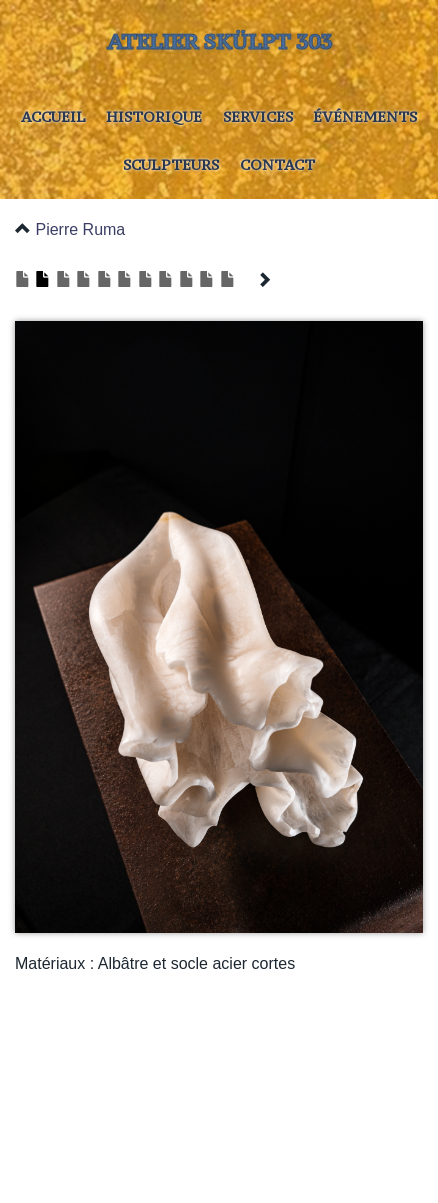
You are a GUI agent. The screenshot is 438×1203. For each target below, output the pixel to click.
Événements (365, 116)
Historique (154, 116)
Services (258, 116)
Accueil (53, 116)
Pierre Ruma (80, 229)
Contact (277, 164)
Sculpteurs (171, 164)
